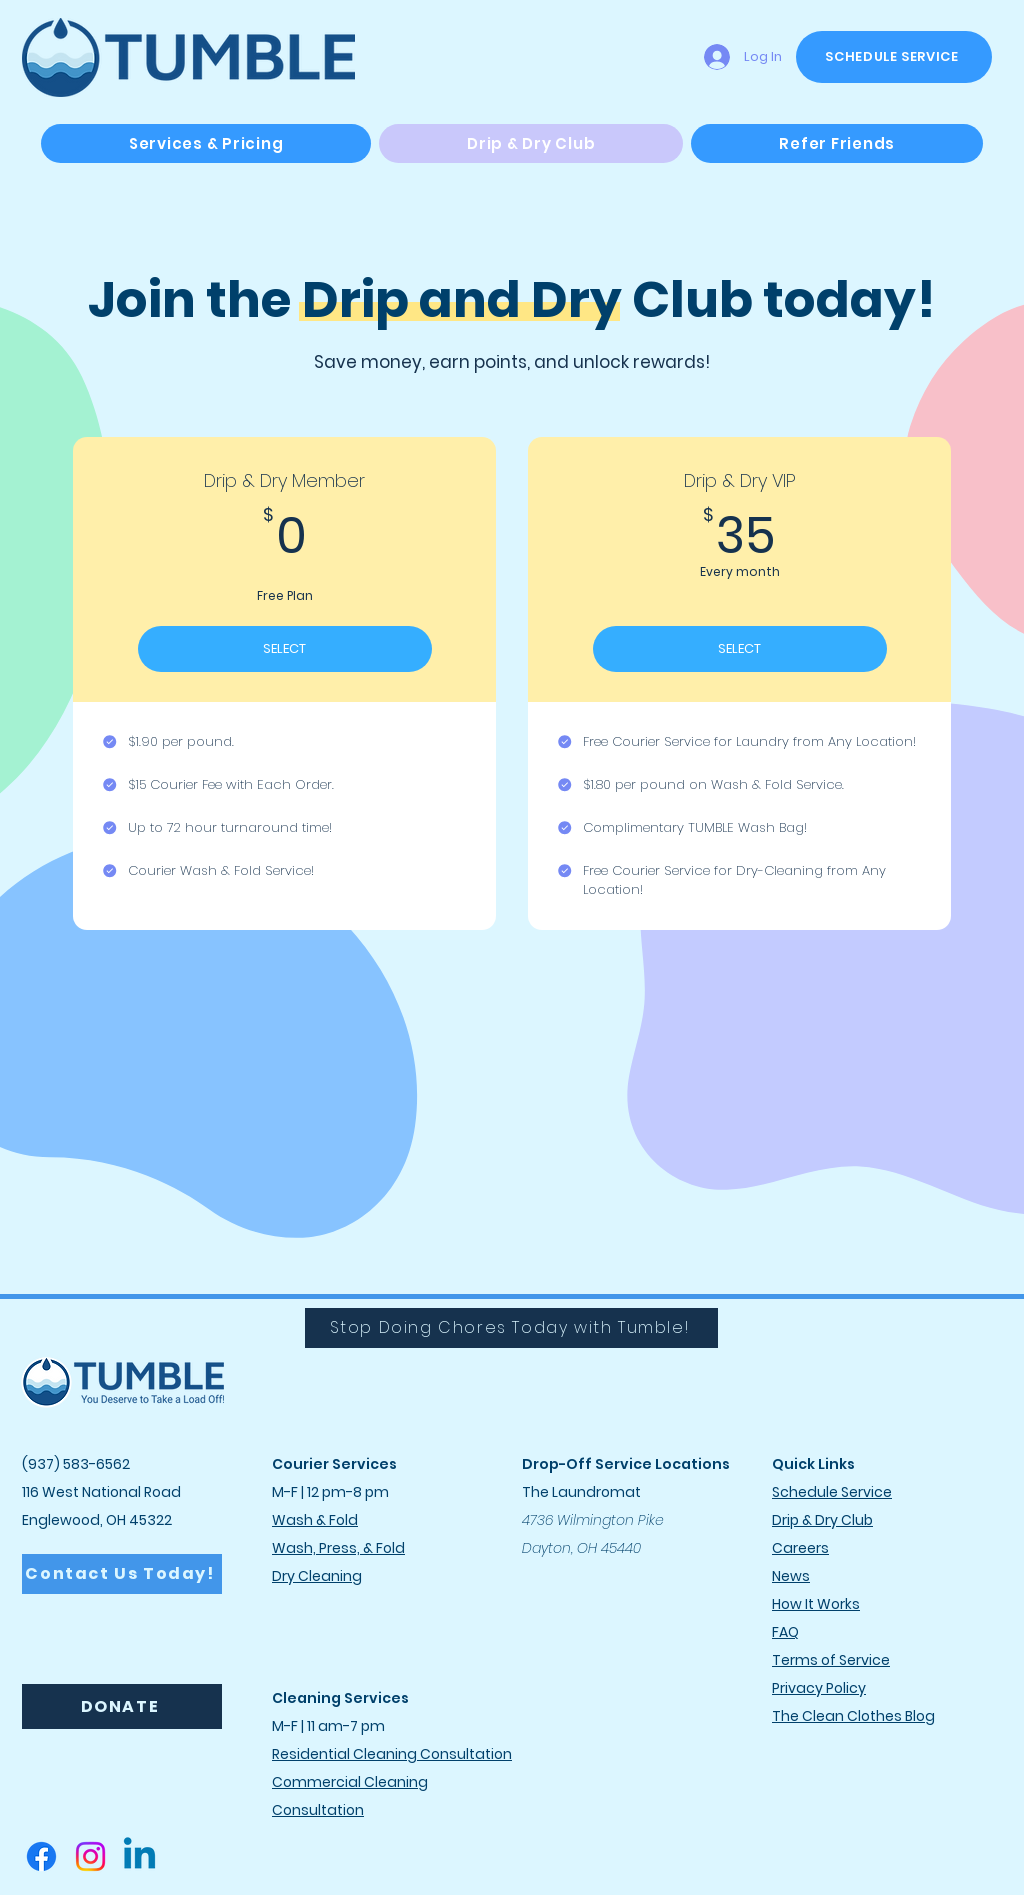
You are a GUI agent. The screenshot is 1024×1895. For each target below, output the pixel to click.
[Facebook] (41, 1856)
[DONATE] (122, 1706)
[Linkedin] (139, 1856)
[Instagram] (90, 1856)
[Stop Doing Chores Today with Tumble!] (511, 1328)
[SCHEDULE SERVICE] (894, 57)
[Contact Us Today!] (122, 1574)
